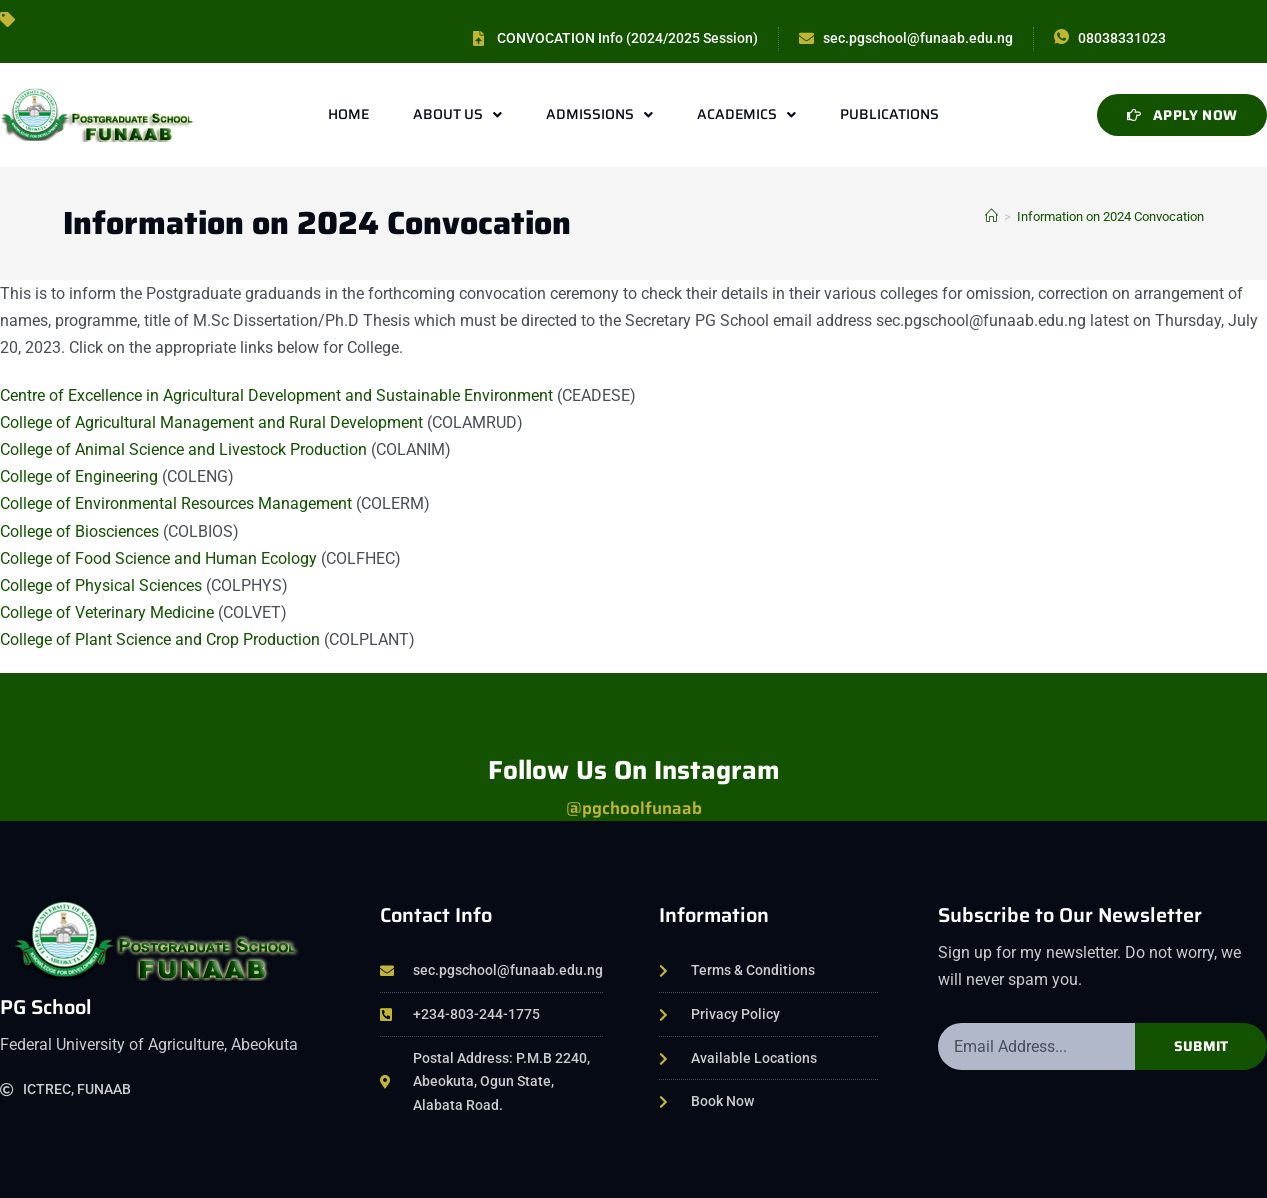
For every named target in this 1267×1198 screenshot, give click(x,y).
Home (348, 114)
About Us (457, 115)
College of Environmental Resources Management (176, 503)
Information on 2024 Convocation (1110, 216)
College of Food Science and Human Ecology (158, 558)
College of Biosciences (81, 531)
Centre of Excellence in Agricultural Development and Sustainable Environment (276, 395)
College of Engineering (79, 476)
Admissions (599, 115)
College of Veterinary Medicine (107, 612)
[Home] (991, 216)
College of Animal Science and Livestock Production (185, 449)
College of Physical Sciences (101, 585)
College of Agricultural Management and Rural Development (213, 422)
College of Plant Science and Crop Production (160, 639)
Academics (746, 115)
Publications (889, 114)
